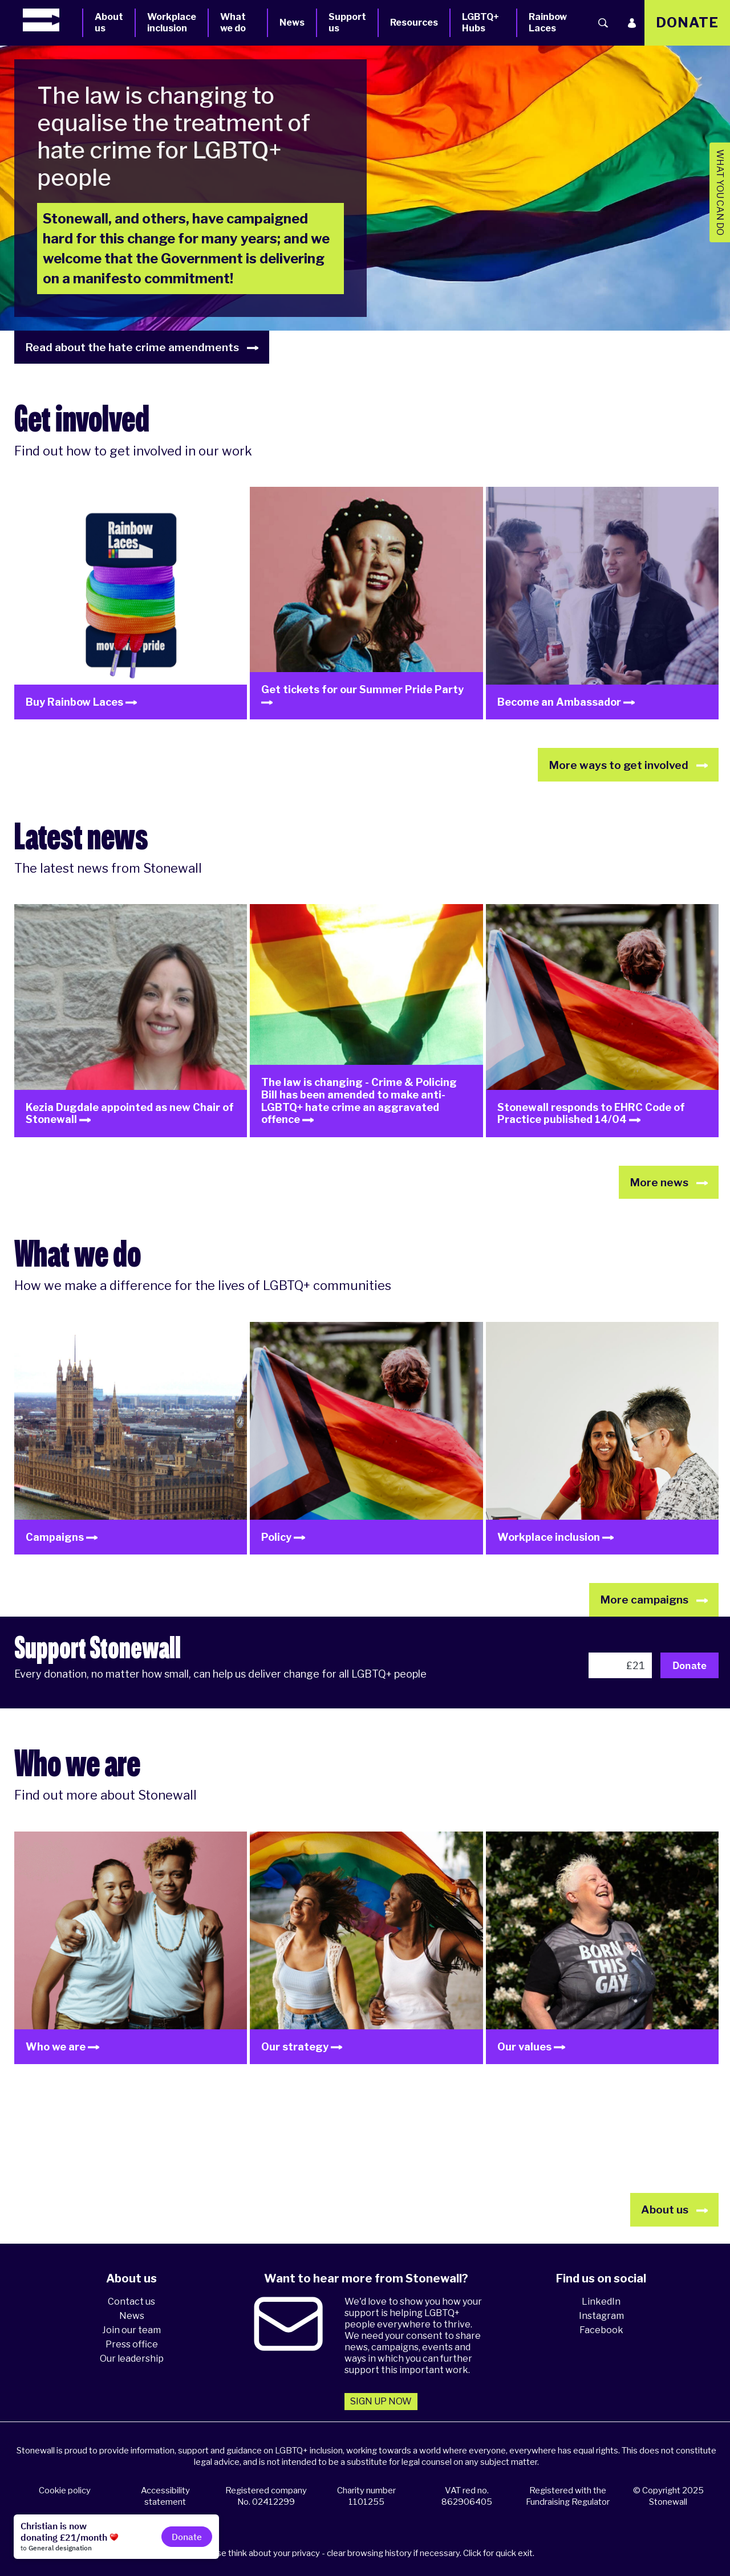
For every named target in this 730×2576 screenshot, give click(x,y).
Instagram (601, 2315)
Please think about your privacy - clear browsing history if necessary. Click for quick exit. (366, 2553)
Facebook (601, 2330)
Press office (132, 2344)
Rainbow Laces (548, 22)
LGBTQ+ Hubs (480, 22)
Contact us (131, 2301)
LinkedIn (601, 2301)
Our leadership (132, 2358)
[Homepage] (52, 20)
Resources (414, 22)
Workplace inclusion (171, 22)
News (292, 22)
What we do (233, 22)
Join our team (131, 2330)
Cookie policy (65, 2490)
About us (109, 22)
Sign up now (381, 2401)
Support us (347, 22)
